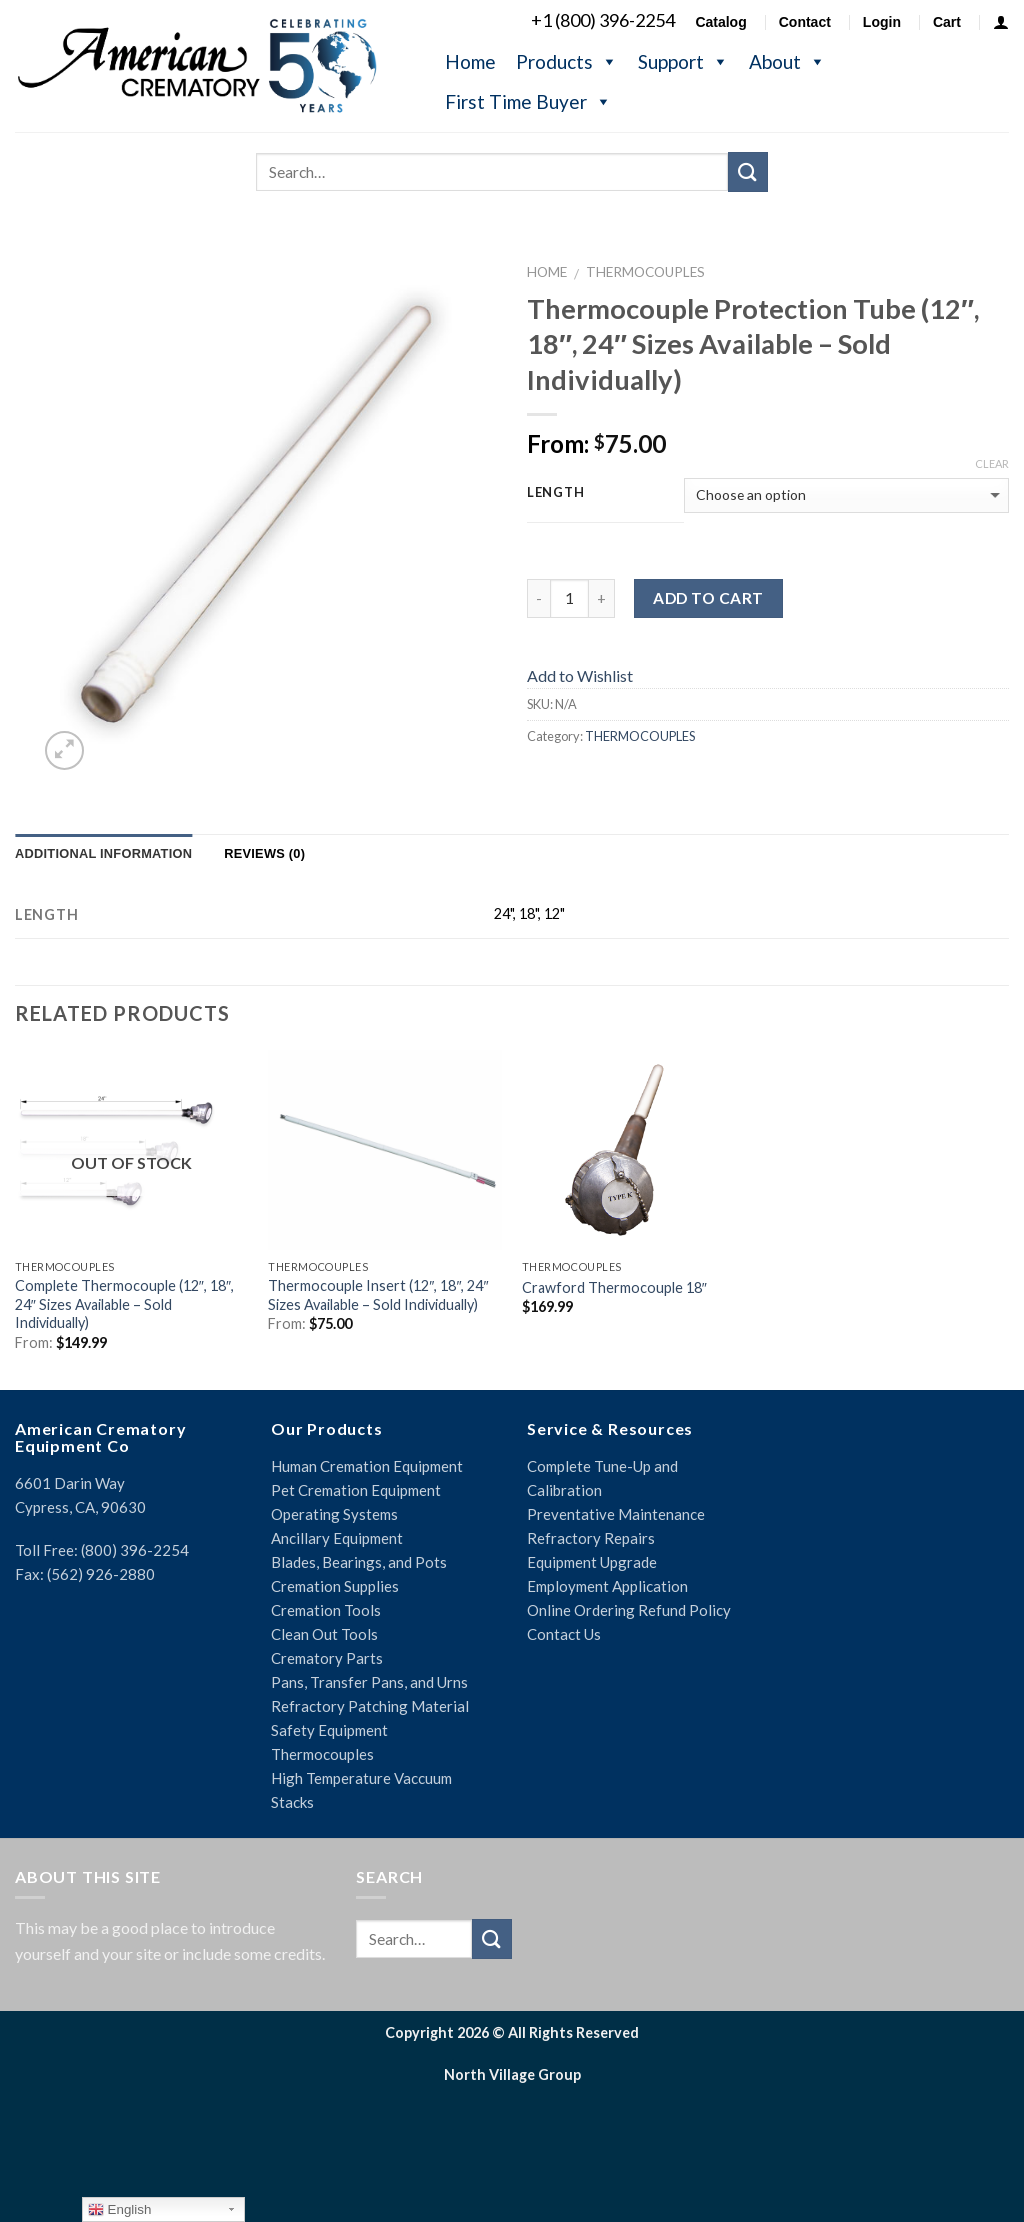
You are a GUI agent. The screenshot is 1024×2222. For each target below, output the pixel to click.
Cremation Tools (326, 1610)
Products (567, 61)
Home (470, 61)
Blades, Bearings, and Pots (359, 1562)
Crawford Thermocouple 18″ (614, 1287)
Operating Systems (334, 1514)
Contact (805, 22)
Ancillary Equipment (337, 1538)
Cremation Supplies (335, 1586)
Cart (947, 22)
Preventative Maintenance (616, 1514)
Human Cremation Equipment (367, 1466)
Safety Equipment (329, 1730)
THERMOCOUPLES (645, 272)
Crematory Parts (327, 1658)
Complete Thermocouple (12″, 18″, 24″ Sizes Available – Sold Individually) (124, 1304)
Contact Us (564, 1634)
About (787, 61)
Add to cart (708, 598)
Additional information (103, 853)
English (119, 2210)
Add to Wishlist (580, 675)
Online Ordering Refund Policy (629, 1610)
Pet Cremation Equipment (356, 1490)
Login (882, 22)
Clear (992, 463)
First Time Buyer (528, 101)
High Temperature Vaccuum (361, 1778)
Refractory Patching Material (370, 1706)
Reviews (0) (264, 853)
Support (683, 61)
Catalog (720, 22)
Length (555, 493)
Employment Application (607, 1586)
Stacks (292, 1802)
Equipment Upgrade (592, 1562)
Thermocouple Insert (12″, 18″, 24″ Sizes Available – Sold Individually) (378, 1295)
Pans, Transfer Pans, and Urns (369, 1682)
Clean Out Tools (324, 1634)
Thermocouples (322, 1754)
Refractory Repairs (591, 1538)
